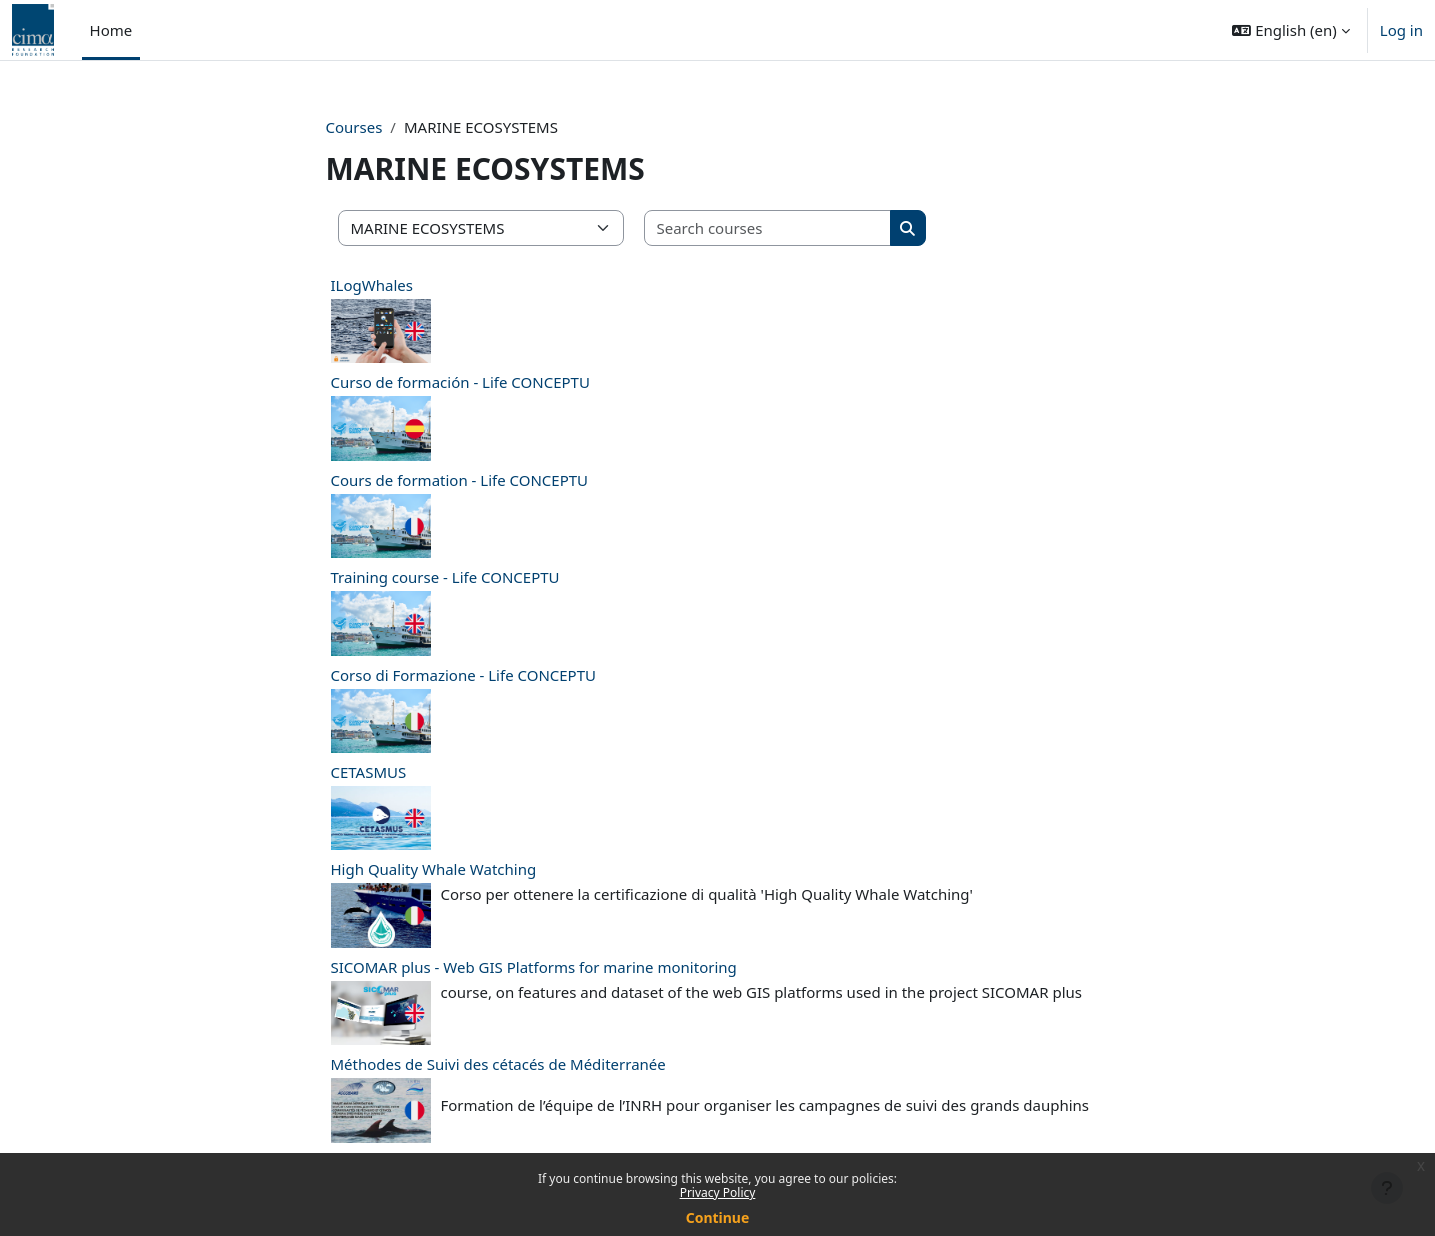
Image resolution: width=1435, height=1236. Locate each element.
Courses (354, 127)
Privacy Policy (718, 1192)
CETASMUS (369, 772)
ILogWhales (372, 285)
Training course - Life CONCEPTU (445, 577)
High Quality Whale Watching (434, 869)
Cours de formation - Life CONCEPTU (460, 480)
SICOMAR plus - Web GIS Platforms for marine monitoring (534, 967)
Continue (718, 1217)
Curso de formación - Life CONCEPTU (460, 382)
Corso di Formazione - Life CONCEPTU (464, 675)
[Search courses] (768, 228)
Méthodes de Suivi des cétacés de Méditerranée (498, 1064)
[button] (1290, 30)
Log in (1401, 30)
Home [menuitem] (111, 30)
